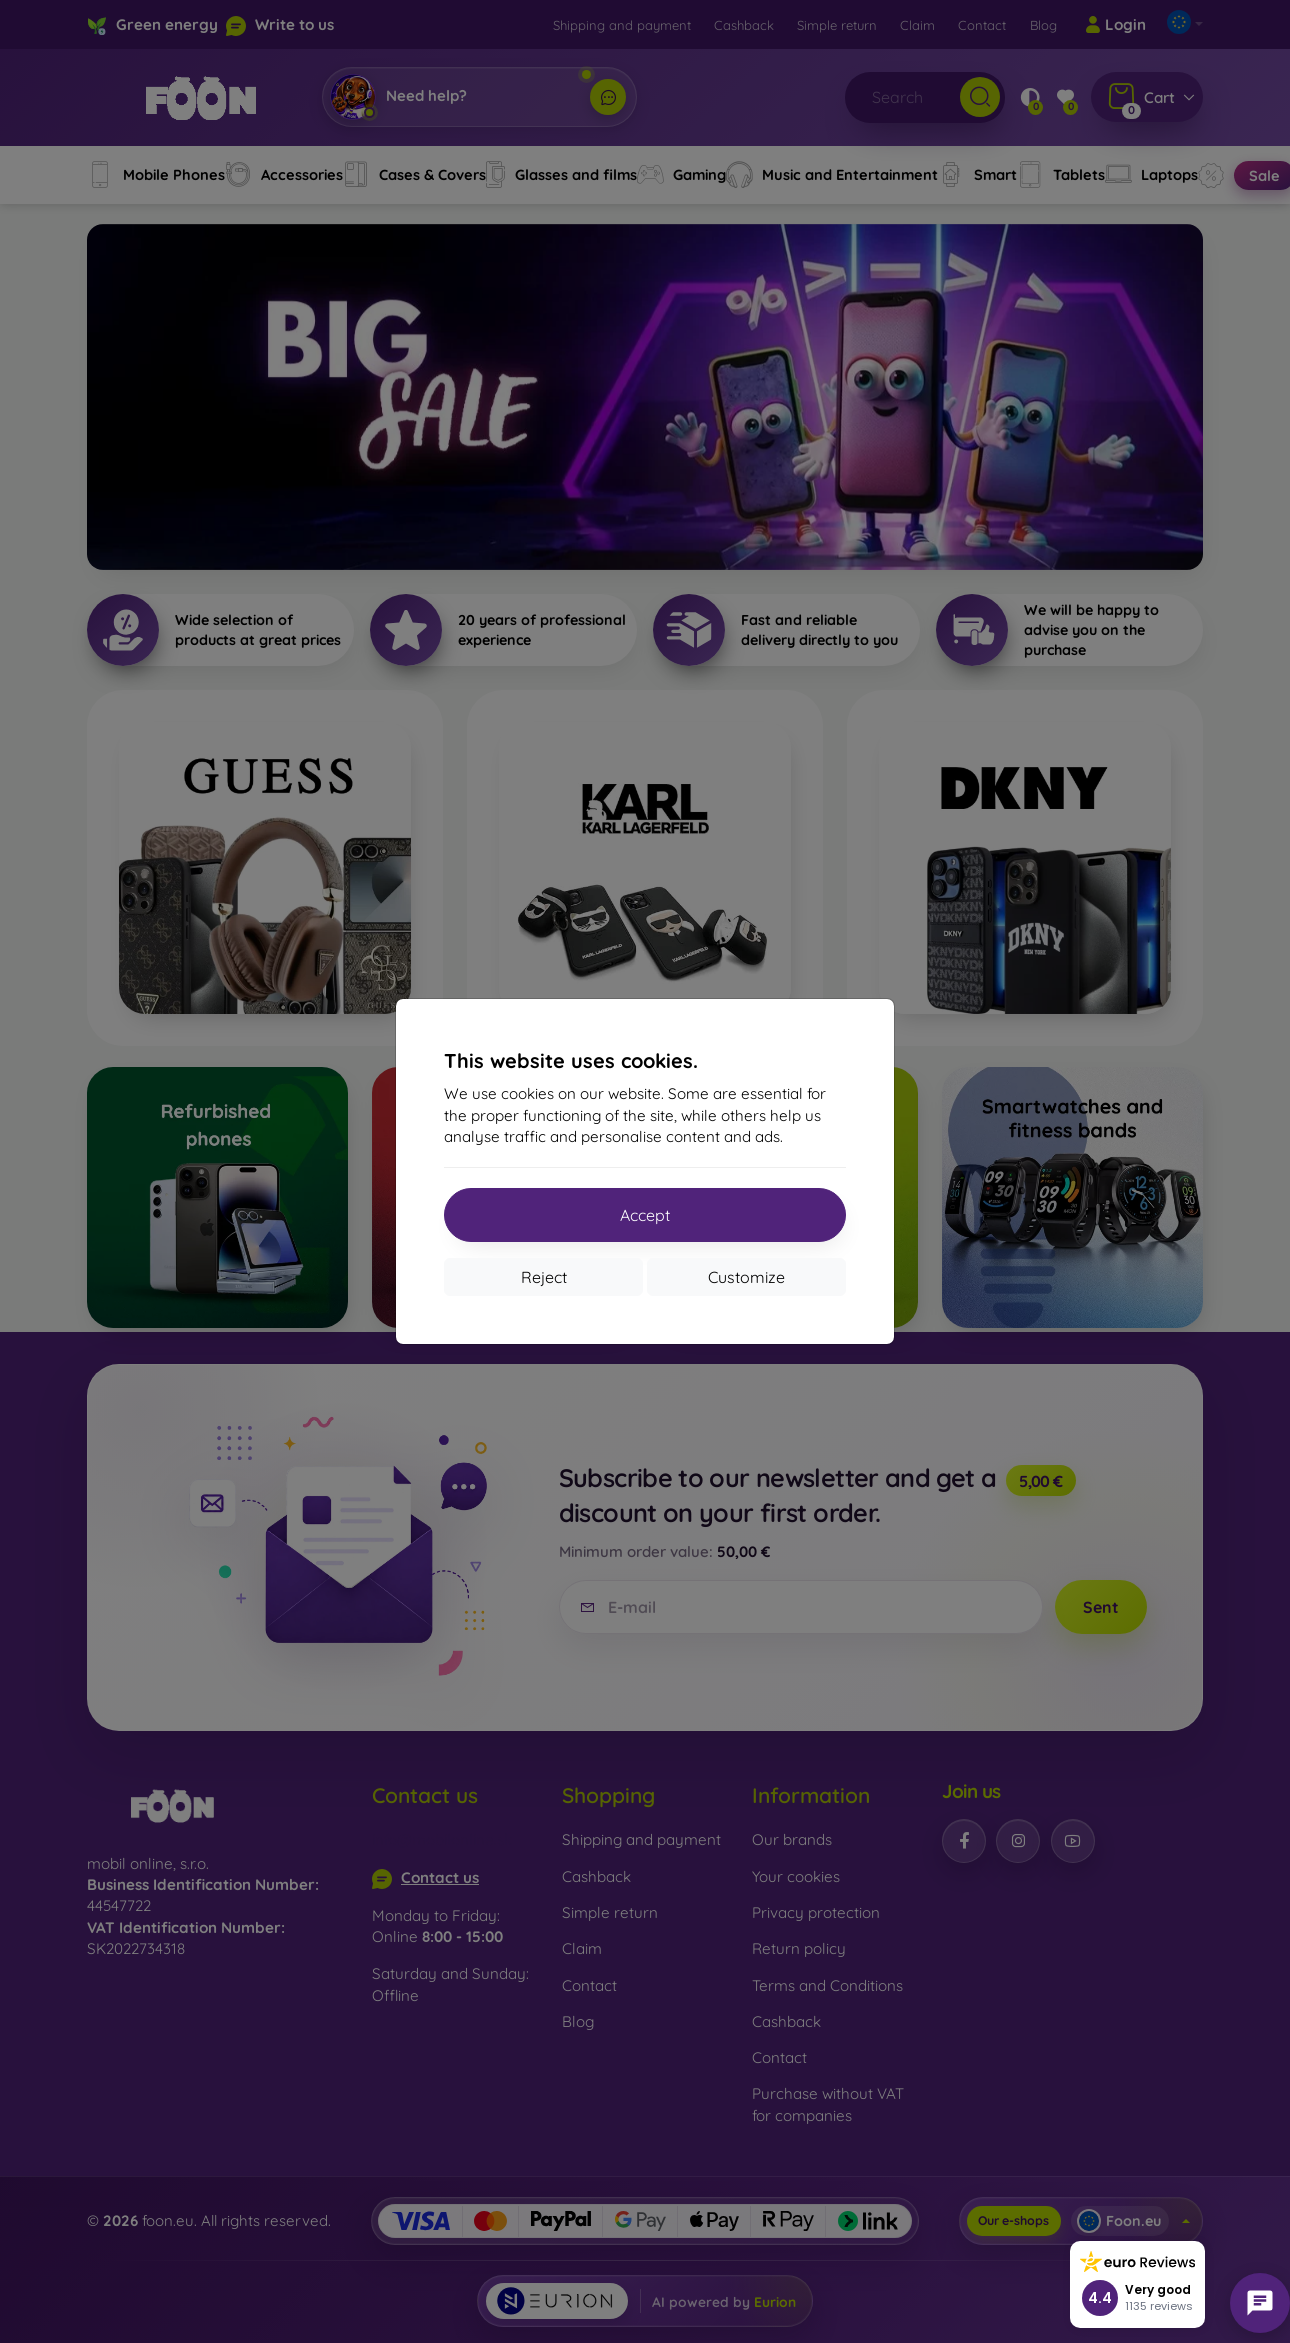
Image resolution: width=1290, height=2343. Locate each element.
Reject (544, 1277)
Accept (645, 1215)
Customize (746, 1277)
